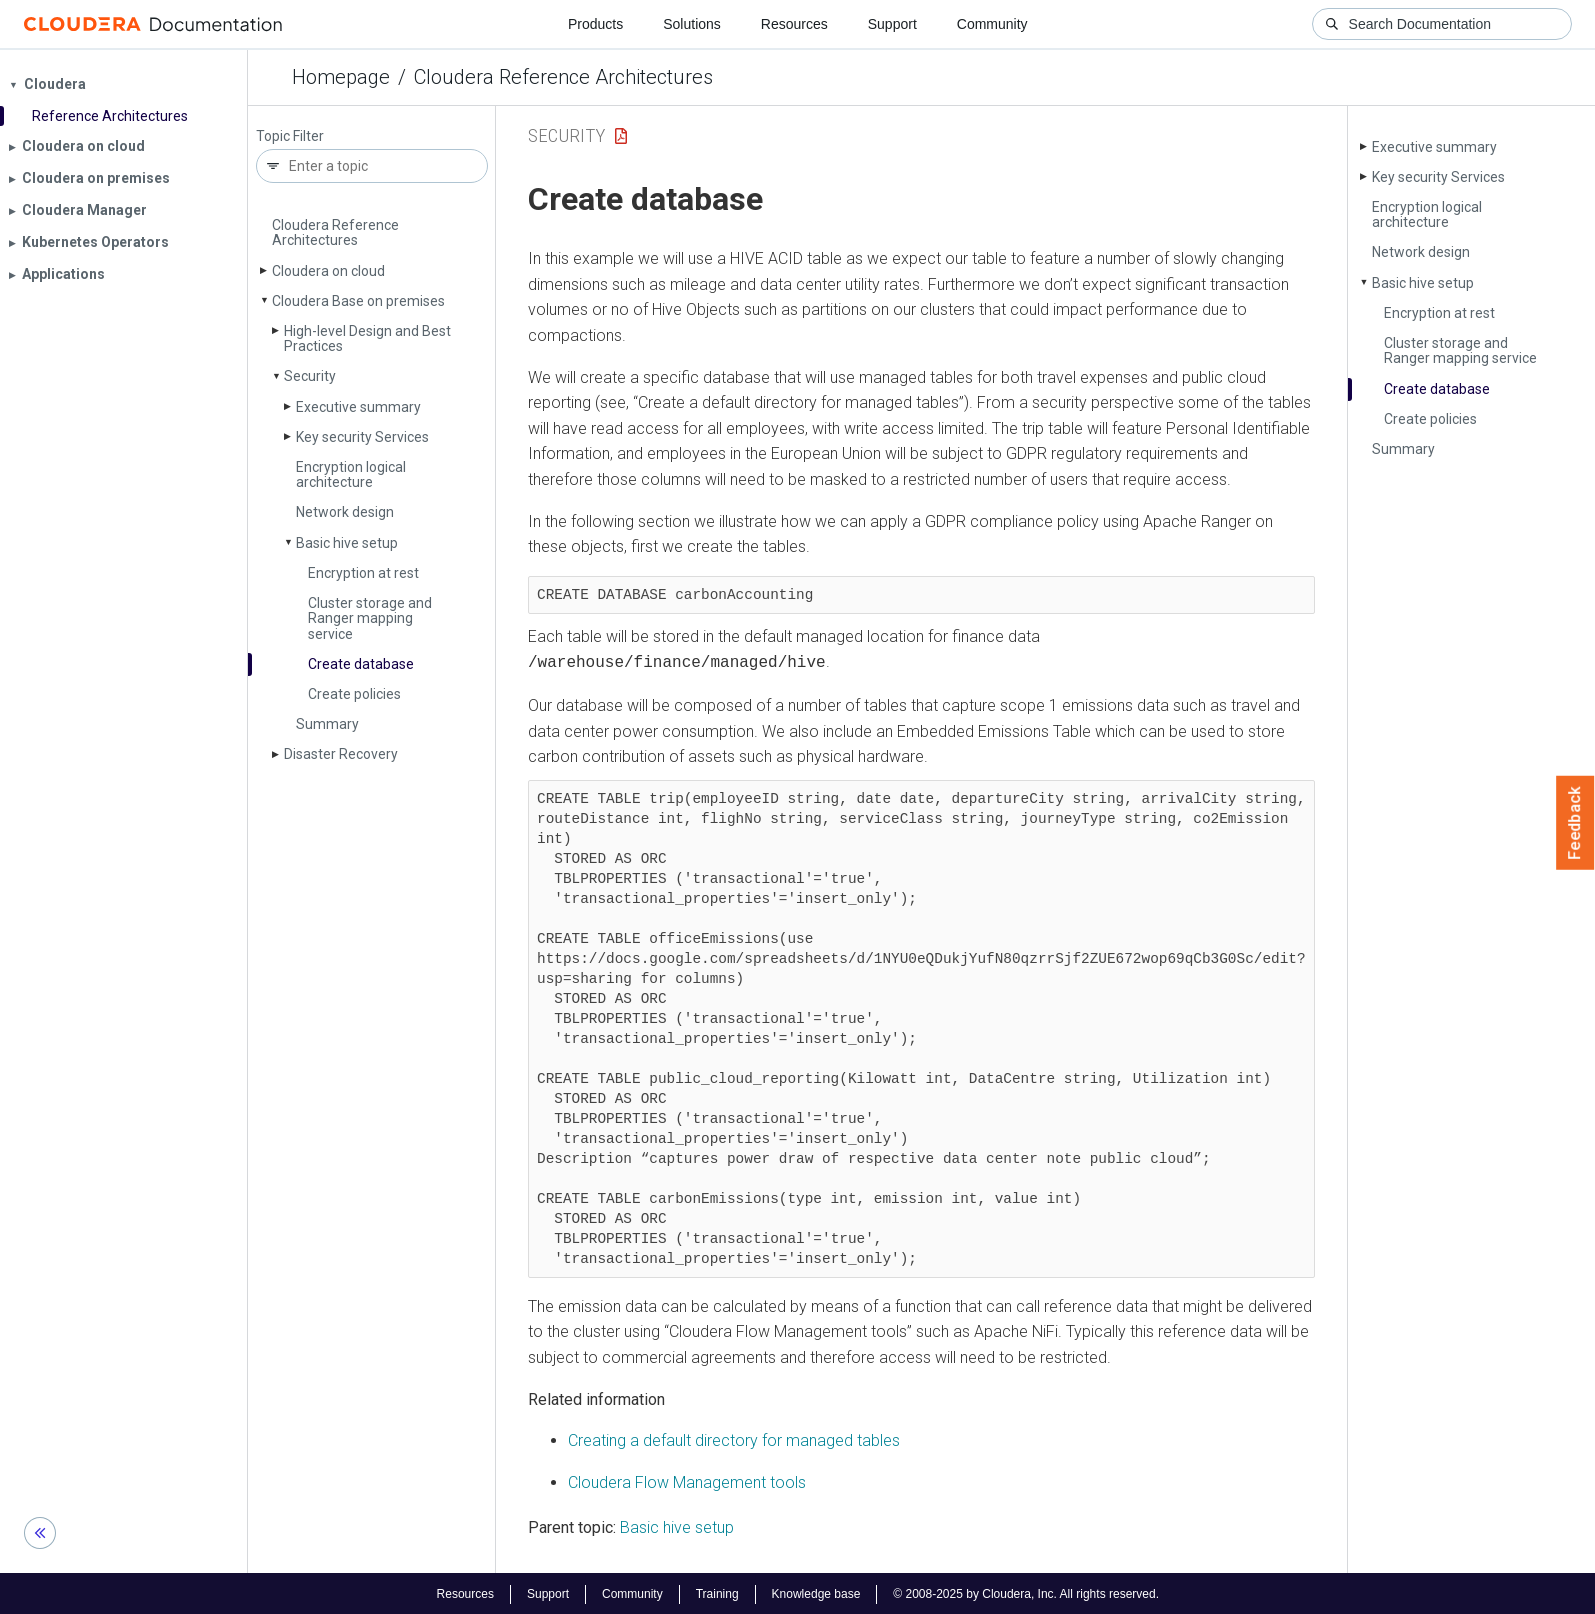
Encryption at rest (363, 573)
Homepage (341, 77)
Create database (361, 664)
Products (595, 24)
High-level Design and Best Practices (367, 338)
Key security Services (362, 437)
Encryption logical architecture (351, 474)
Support (892, 24)
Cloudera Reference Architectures (563, 77)
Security (310, 376)
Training (717, 1592)
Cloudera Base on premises (358, 301)
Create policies (354, 694)
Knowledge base (816, 1592)
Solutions (692, 24)
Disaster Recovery (341, 754)
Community (992, 24)
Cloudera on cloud (328, 271)
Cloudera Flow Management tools (687, 1480)
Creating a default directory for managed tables (734, 1438)
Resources (794, 24)
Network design (345, 512)
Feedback (1575, 823)
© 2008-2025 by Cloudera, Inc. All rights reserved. (1026, 1592)
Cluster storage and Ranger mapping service (370, 618)
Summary (327, 724)
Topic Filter (290, 136)
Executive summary (358, 407)
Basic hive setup (347, 543)
